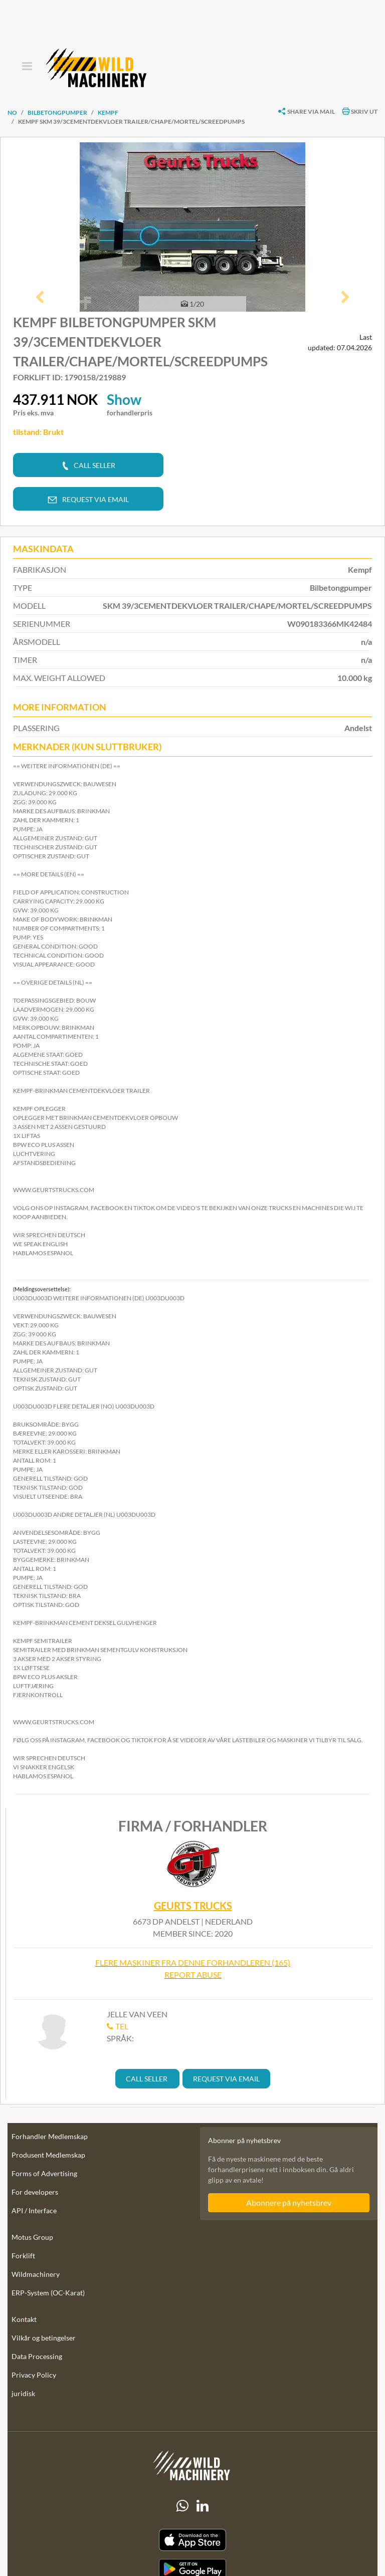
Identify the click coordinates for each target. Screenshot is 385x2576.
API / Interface (34, 2210)
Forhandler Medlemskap (50, 2136)
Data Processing (37, 2356)
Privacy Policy (34, 2375)
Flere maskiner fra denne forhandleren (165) (192, 1962)
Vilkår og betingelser (44, 2337)
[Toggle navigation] (27, 67)
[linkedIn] (202, 2506)
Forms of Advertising (44, 2173)
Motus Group (32, 2237)
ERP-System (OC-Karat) (48, 2292)
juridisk (23, 2393)
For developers (35, 2192)
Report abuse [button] (193, 1974)
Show (124, 399)
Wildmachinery (36, 2274)
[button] (40, 298)
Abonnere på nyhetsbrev (288, 2202)
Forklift (23, 2255)
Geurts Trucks (193, 1906)
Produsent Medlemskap (48, 2155)
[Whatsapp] (182, 2506)
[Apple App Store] (192, 2540)
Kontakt (24, 2319)
